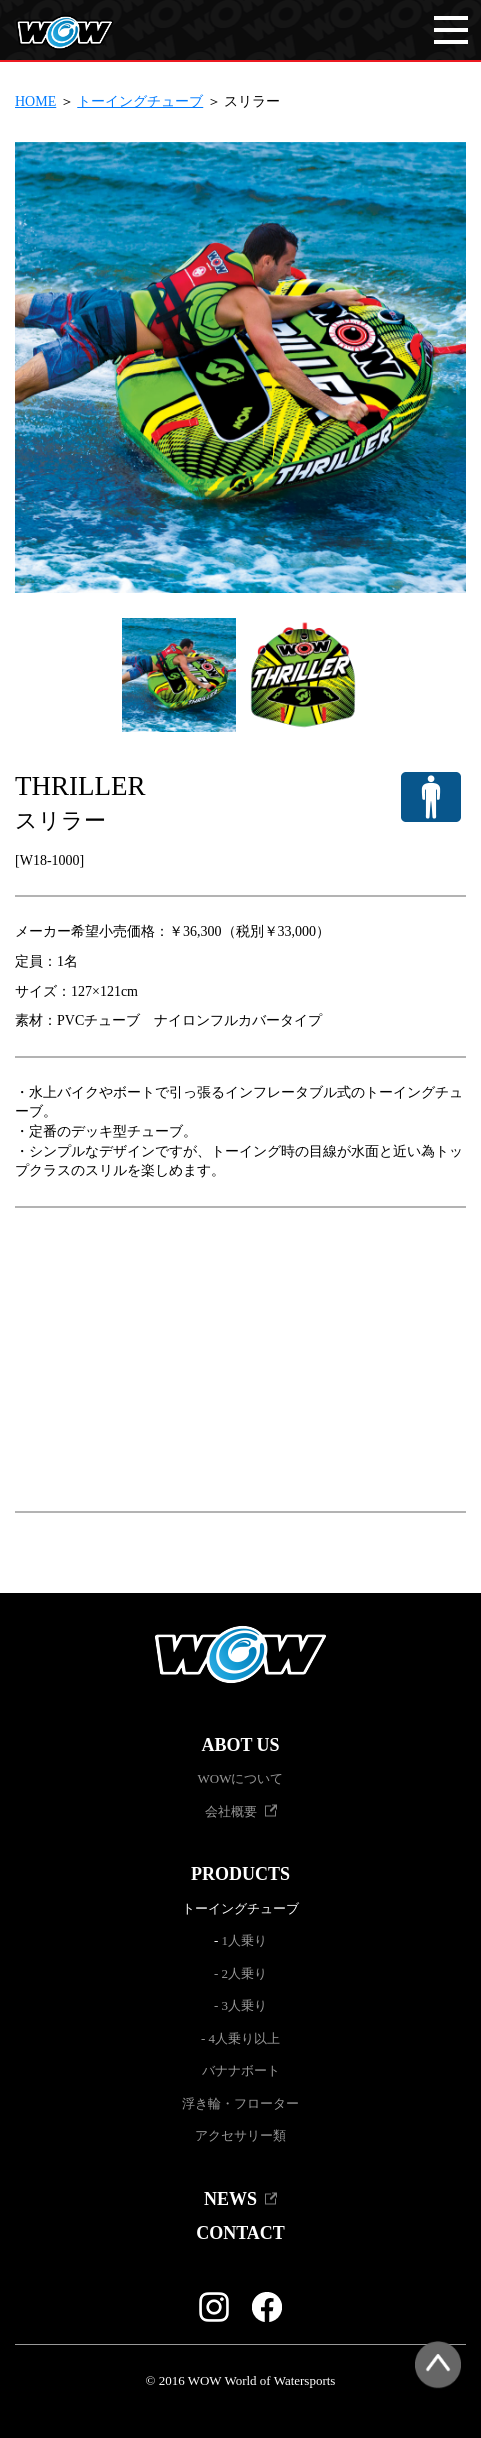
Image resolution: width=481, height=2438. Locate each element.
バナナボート (241, 2070)
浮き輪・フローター (240, 2103)
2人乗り (245, 1973)
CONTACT (240, 2233)
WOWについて (241, 1778)
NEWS (230, 2199)
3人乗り (245, 2005)
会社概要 (231, 1811)
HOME (35, 101)
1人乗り (245, 1940)
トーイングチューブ (140, 101)
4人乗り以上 (245, 2038)
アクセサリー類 (240, 2135)
